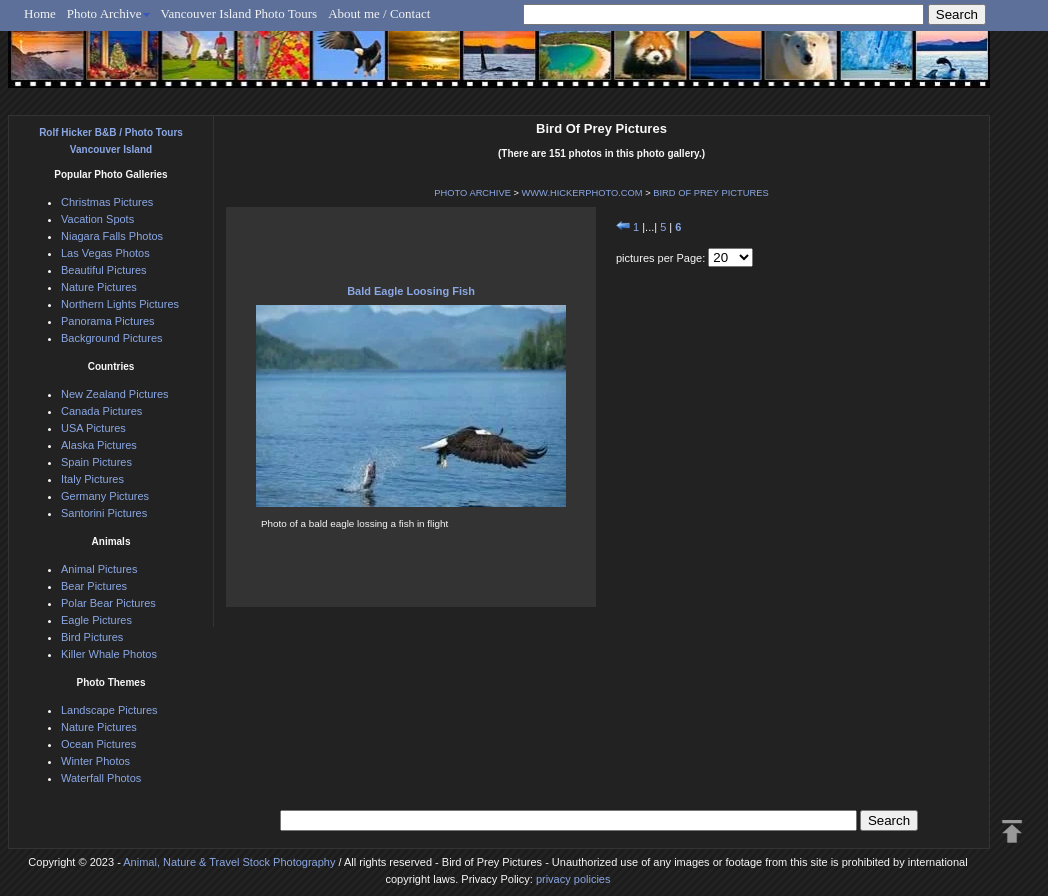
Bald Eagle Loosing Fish (411, 291)
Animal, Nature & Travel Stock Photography (229, 862)
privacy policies (573, 879)
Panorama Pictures (108, 321)
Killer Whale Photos (109, 654)
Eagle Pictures (96, 620)
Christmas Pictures (107, 202)
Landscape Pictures (109, 710)
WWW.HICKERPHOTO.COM (582, 193)
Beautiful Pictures (104, 270)
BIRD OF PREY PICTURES (710, 193)
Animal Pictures (99, 569)
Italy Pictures (92, 479)
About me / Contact (379, 13)
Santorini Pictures (104, 513)
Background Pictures (112, 338)
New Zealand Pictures (115, 394)
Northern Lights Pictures (120, 304)
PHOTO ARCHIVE (472, 193)
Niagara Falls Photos (112, 236)
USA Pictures (93, 428)
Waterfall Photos (101, 778)
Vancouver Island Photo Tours (239, 13)
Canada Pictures (101, 411)
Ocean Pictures (98, 744)
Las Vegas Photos (105, 253)
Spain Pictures (96, 462)
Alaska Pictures (99, 445)
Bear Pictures (94, 586)
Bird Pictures (92, 637)
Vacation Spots (97, 219)
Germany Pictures (105, 496)
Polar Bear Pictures (108, 603)
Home (40, 13)
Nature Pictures (99, 287)
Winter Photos (95, 761)
